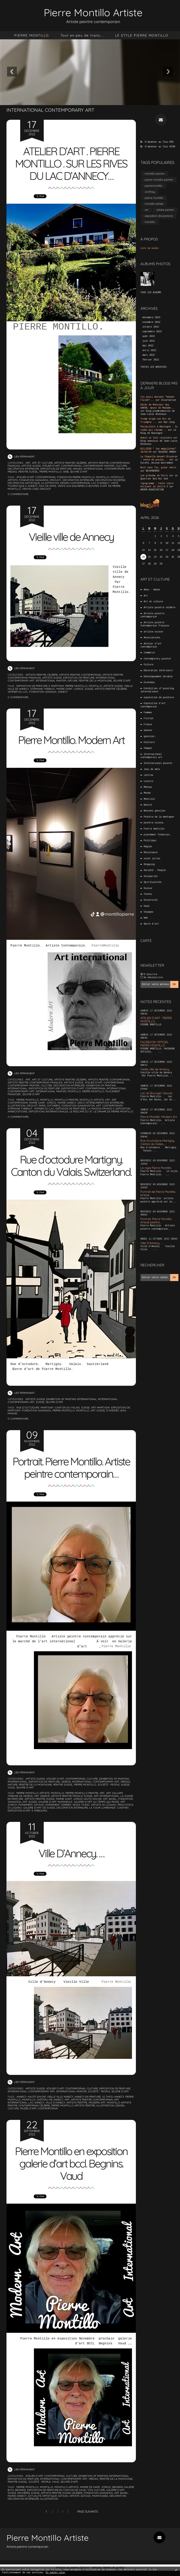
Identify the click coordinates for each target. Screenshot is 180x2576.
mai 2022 (147, 345)
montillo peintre (66, 1099)
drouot (55, 480)
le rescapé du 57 (81, 1111)
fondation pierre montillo (76, 477)
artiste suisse (31, 465)
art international (106, 1795)
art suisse (98, 1410)
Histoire (149, 742)
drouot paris (36, 1105)
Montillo (74, 1091)
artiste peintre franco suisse (71, 1795)
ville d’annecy (55, 2102)
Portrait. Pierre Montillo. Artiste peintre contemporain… (71, 1467)
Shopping (149, 864)
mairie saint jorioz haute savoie (79, 1798)
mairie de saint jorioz (95, 2487)
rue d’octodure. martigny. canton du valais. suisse (53, 1407)
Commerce (149, 652)
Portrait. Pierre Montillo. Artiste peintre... (156, 1220)
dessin (119, 2105)
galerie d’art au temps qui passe (96, 1801)
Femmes (148, 712)
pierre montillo (76, 685)
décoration (117, 2495)
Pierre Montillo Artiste (93, 12)
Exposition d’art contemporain (83, 1088)
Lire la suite (149, 248)
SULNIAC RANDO (167, 452)
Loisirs (148, 781)
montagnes (100, 2495)
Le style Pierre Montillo (155, 1168)
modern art (97, 2102)
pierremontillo (153, 185)
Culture (121, 465)
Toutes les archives (153, 367)
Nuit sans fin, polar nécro (158, 467)
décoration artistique (24, 482)
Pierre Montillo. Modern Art (71, 740)
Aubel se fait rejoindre (156, 438)
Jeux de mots (152, 769)
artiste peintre (76, 2102)
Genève (66, 1781)
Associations (152, 637)
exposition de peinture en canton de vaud (56, 2489)
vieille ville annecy (60, 2096)
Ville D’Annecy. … (71, 1853)
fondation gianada (42, 691)
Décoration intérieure (23, 468)
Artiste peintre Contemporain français (35, 1082)
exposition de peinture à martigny (40, 685)
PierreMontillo (105, 945)
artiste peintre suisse (40, 1798)
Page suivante (87, 2511)
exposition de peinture (56, 468)
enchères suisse (28, 2492)
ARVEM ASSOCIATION (152, 489)
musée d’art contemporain (39, 2108)
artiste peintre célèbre (111, 688)
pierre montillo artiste (33, 1792)
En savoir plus (55, 2572)
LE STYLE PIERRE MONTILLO (141, 35)
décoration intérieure (78, 480)
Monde (147, 793)
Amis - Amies (152, 589)
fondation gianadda (33, 480)
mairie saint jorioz (69, 688)
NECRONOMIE (153, 471)
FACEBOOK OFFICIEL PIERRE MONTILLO (154, 1043)
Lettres (148, 775)
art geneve (42, 1795)
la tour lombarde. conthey (109, 1807)
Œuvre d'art (79, 471)
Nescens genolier (155, 810)
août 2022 (148, 336)
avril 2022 (149, 350)
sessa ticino (81, 1804)
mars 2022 (148, 355)
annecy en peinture (88, 2096)
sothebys (53, 1105)
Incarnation (168, 400)
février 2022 (150, 359)
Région (148, 846)
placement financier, (157, 834)
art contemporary (109, 1105)
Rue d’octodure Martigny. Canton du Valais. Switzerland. (71, 1166)
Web (66, 471)
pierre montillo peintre (81, 1792)
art (107, 1099)
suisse (89, 688)
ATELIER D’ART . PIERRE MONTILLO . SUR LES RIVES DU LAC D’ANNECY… (71, 163)
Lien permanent (21, 456)
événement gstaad (31, 1804)
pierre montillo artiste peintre (73, 2105)
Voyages (148, 912)
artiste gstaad (80, 2495)
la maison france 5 (100, 1108)
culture (13, 2108)
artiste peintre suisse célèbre (61, 2492)
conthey (150, 191)
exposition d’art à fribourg (27, 1810)
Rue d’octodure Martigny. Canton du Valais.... (157, 1142)
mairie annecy (66, 1102)
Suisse (40, 1402)
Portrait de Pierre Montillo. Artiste (158, 1193)
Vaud (11, 1787)
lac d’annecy (100, 482)
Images (77, 468)
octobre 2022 (150, 327)
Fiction (148, 718)
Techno (148, 894)
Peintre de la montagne (95, 680)
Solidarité (150, 876)
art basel (110, 1798)
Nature (72, 680)
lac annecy (36, 2102)
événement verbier (58, 1804)
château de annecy (50, 2099)
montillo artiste (92, 1099)
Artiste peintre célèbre (70, 462)
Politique (150, 840)
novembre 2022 (151, 322)
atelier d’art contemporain (35, 477)
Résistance (150, 852)
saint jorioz (152, 858)
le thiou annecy (113, 2096)
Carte (146, 940)
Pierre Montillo (116, 1646)
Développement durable (158, 676)
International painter (51, 680)
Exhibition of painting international (71, 1399)
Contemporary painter (98, 465)
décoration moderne (110, 480)
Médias (12, 471)
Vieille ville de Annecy (71, 537)
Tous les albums (150, 292)
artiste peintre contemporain (92, 2099)
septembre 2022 (152, 331)
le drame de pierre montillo (113, 1111)
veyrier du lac (18, 691)
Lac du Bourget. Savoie (156, 1093)
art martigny (100, 1407)
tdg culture (96, 2489)
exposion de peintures (70, 1108)
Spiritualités (153, 882)
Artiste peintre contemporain (80, 674)
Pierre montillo (50, 471)
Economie (149, 682)
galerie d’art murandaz (55, 1801)
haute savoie (37, 2096)
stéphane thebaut (42, 688)
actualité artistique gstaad (48, 2495)
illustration (50, 482)
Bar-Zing (169, 422)
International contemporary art (107, 468)
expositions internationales (48, 1111)
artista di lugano (103, 1804)
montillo (102, 477)
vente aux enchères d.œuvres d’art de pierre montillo (64, 487)
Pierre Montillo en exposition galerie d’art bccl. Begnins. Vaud (71, 2163)
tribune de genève (20, 1795)
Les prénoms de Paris (154, 475)
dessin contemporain (75, 482)
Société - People (109, 1784)
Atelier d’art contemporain (61, 465)
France (148, 724)
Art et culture (42, 462)
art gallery (114, 1792)
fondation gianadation (78, 1105)
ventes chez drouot (36, 488)
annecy (63, 691)
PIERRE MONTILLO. (32, 35)
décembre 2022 (151, 317)
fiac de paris (47, 485)
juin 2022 (148, 341)
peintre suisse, (28, 471)
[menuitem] (32, 35)
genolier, (150, 736)
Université (150, 900)
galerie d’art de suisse (39, 1807)
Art (28, 462)
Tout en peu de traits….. (82, 35)
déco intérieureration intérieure (101, 1102)
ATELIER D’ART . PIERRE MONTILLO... (156, 1019)
